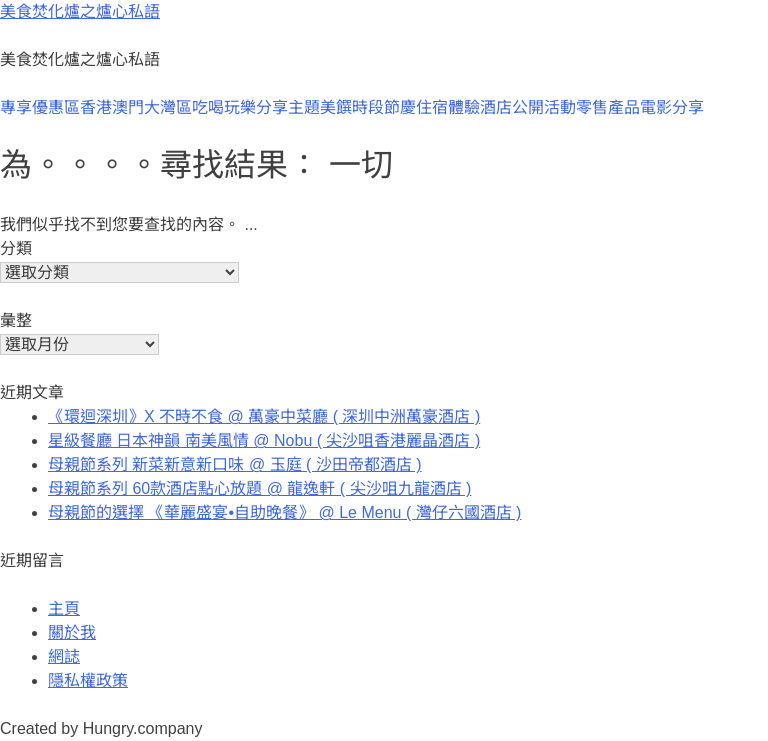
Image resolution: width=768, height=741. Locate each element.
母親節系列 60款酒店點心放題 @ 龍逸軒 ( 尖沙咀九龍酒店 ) (259, 488)
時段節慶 (384, 107)
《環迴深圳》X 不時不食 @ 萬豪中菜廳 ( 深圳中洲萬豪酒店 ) (264, 416)
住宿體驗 (448, 107)
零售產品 (608, 107)
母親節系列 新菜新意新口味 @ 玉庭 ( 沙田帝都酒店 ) (235, 464)
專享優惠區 (40, 107)
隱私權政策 (88, 680)
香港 (96, 107)
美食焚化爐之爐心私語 (80, 11)
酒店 (496, 107)
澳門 (128, 107)
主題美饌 (320, 107)
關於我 (72, 632)
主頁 (64, 608)
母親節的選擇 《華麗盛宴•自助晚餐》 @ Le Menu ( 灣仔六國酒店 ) (284, 512)
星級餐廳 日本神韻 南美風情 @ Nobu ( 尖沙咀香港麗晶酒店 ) (264, 440)
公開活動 (544, 107)
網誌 (64, 656)
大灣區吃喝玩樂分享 (216, 107)
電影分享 (672, 107)
